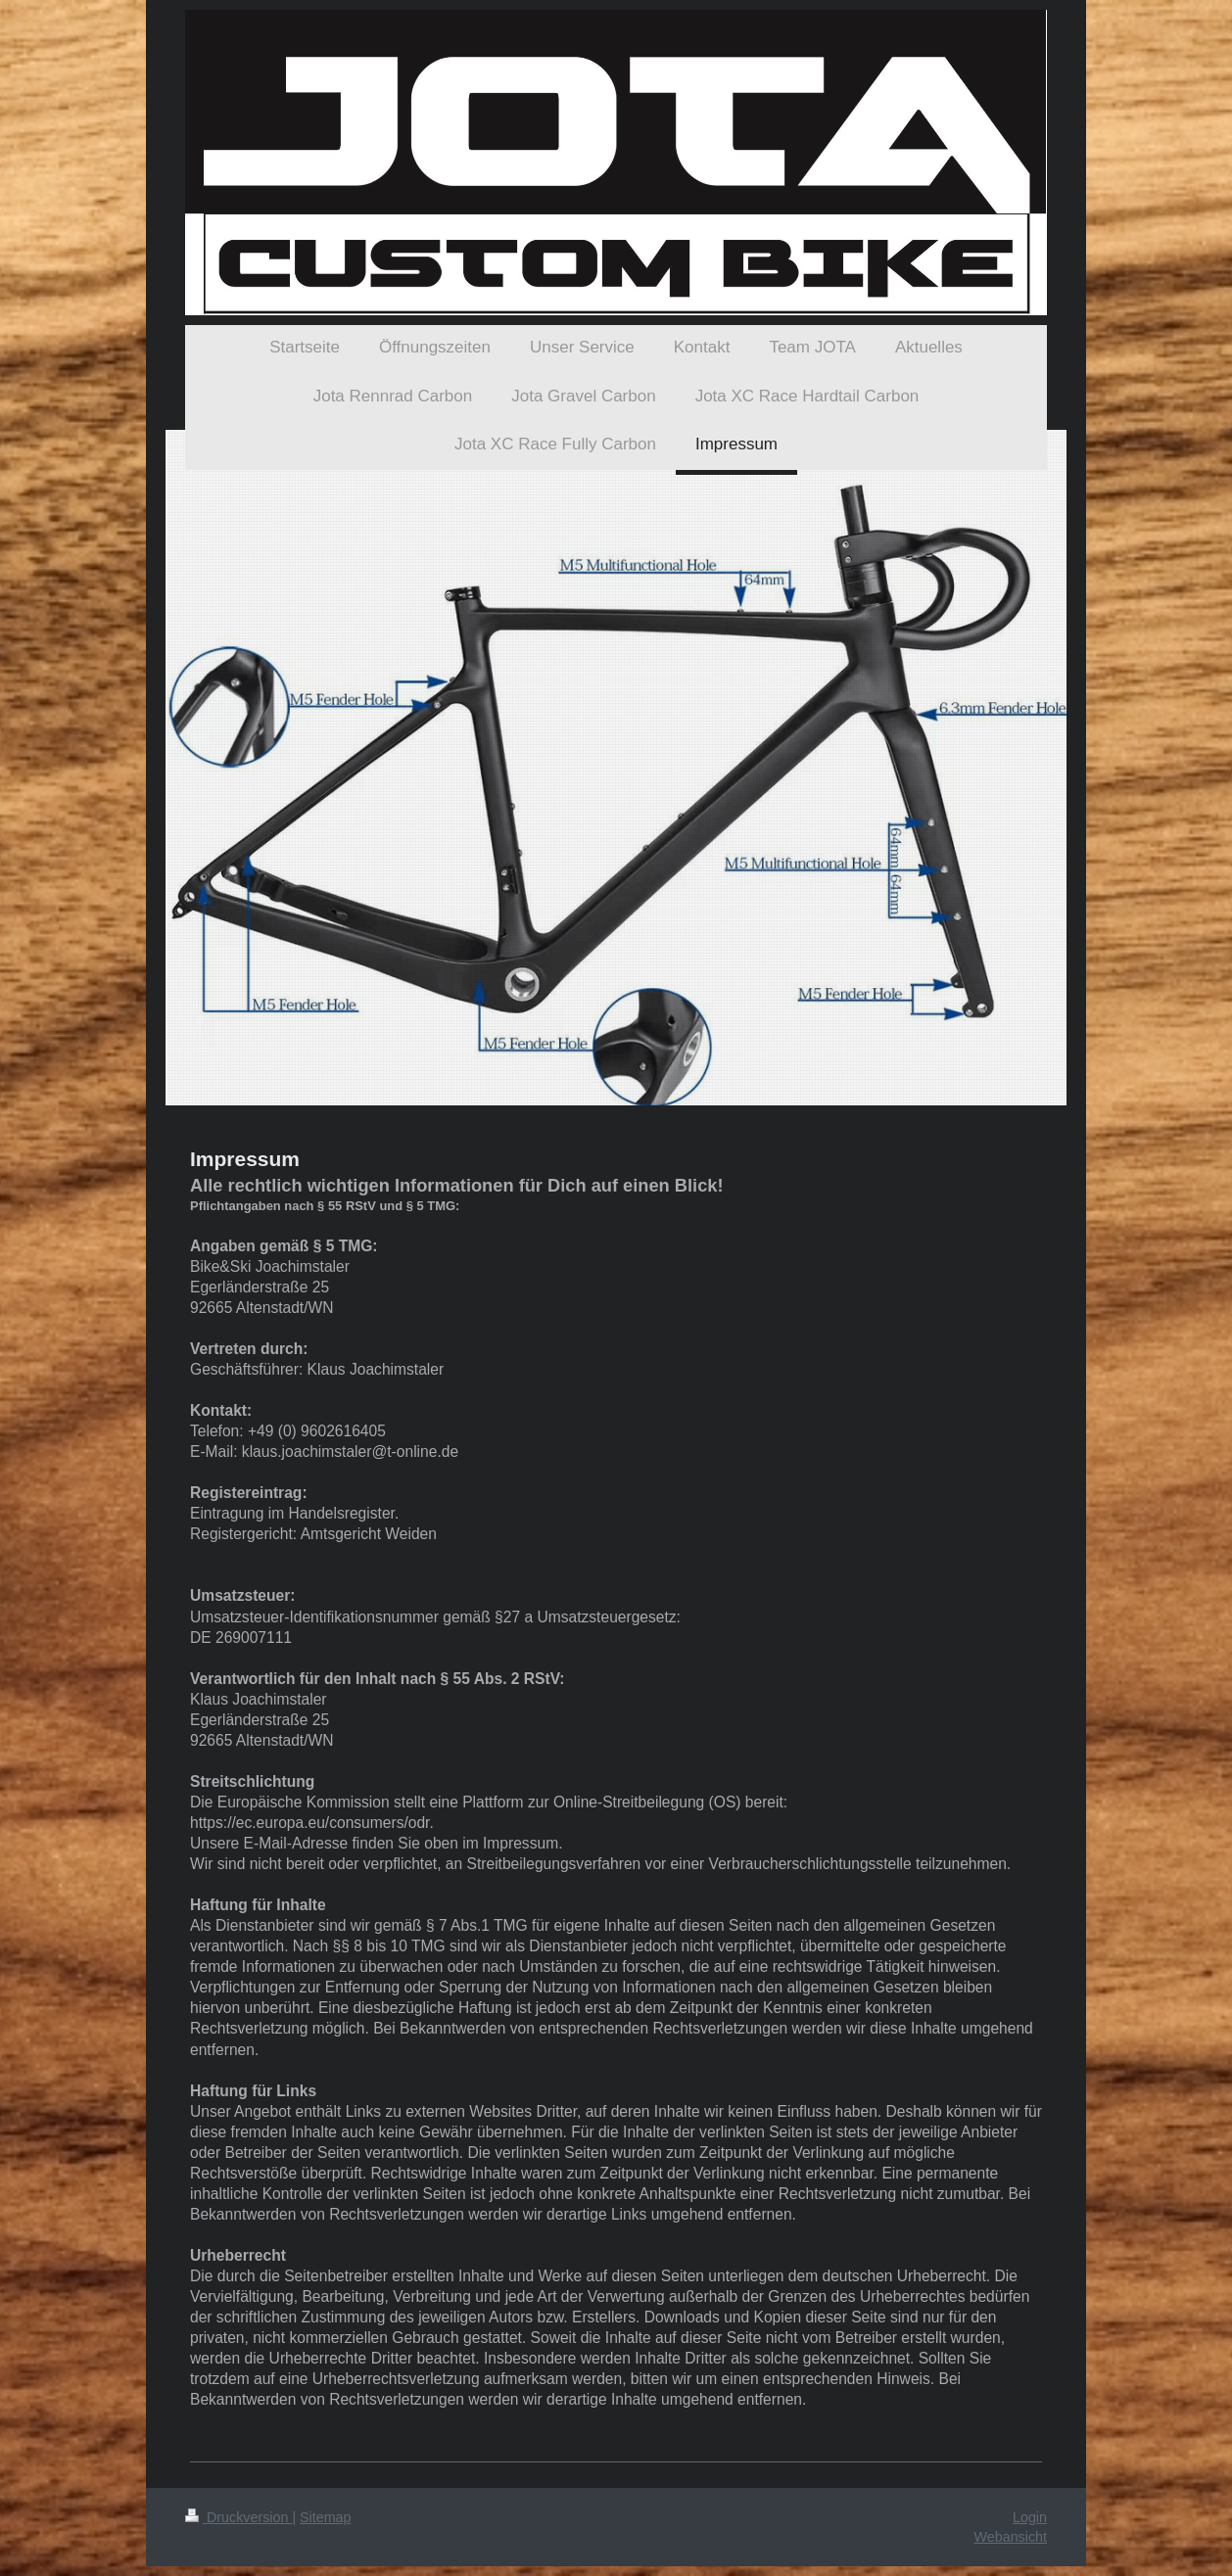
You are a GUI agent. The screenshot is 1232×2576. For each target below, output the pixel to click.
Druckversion (238, 2517)
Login (1030, 2517)
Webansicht (1010, 2537)
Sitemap (325, 2517)
